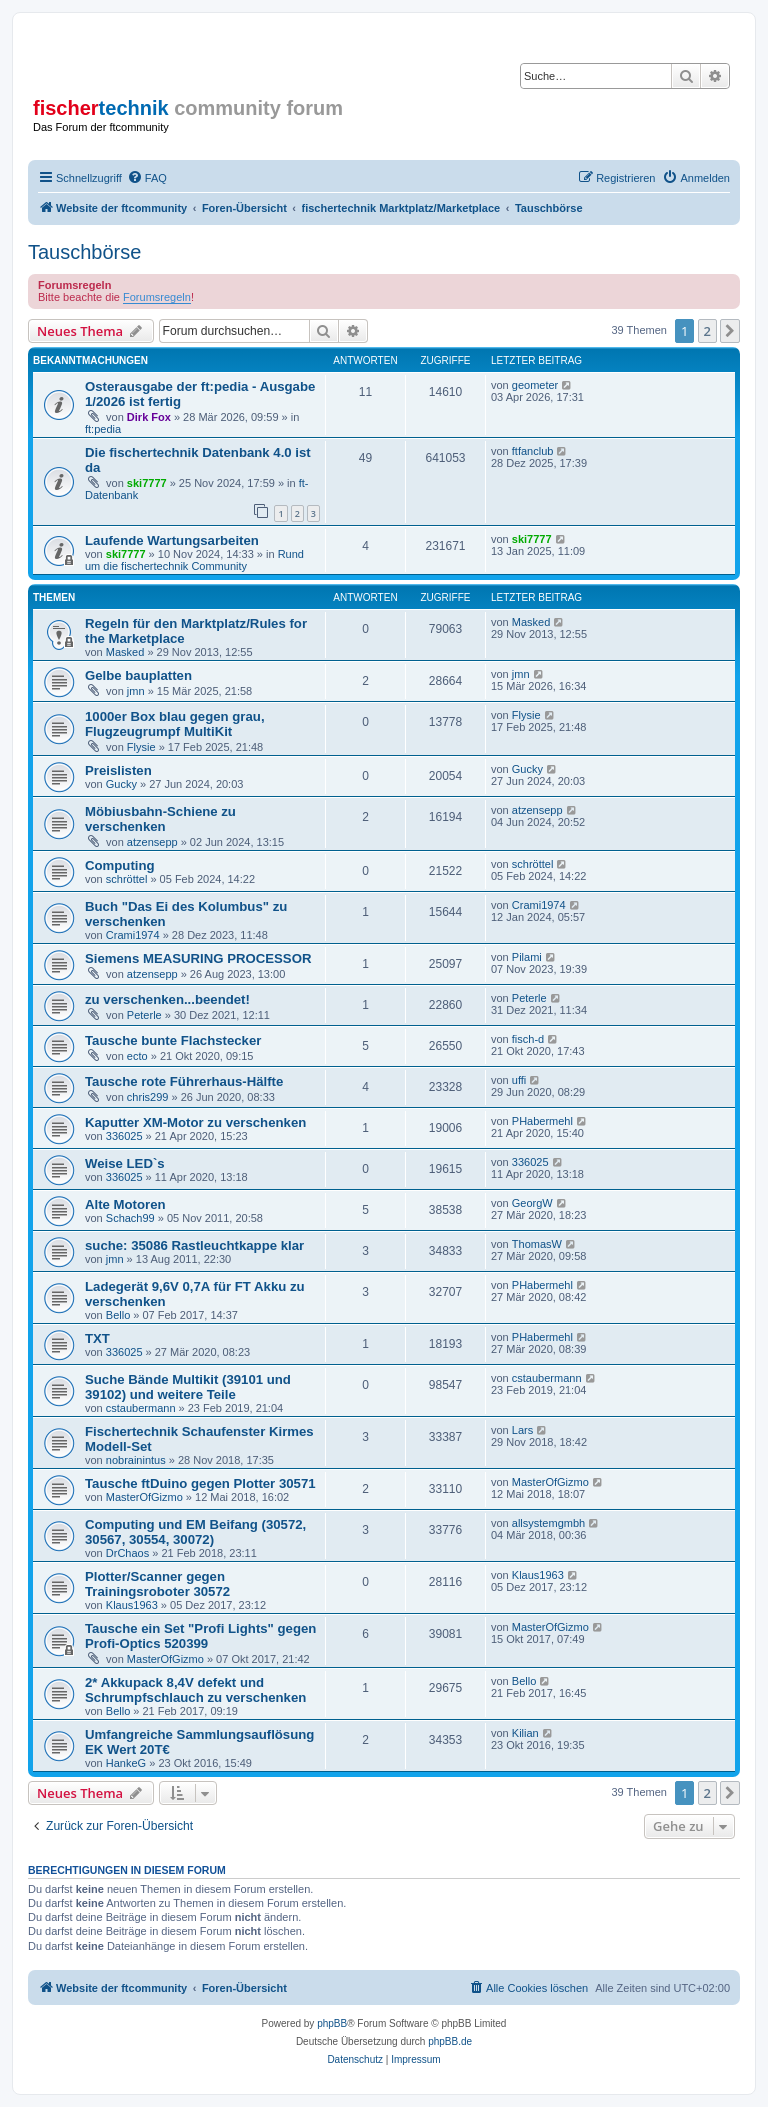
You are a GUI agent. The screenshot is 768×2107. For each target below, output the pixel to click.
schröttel (127, 879)
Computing (120, 865)
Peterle (144, 1015)
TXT (97, 1338)
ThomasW (537, 1244)
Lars (522, 1430)
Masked (125, 652)
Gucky (121, 784)
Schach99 (130, 1218)
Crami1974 (133, 935)
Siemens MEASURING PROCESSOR (198, 958)
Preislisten (118, 770)
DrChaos (127, 1553)
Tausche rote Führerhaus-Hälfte (184, 1081)
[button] (730, 331)
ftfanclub (533, 451)
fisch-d (528, 1039)
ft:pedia (103, 429)
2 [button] (707, 331)
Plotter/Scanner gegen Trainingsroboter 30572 (157, 1584)
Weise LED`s (125, 1163)
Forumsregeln (157, 297)
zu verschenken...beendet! (167, 999)
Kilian (525, 1733)
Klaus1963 (132, 1605)
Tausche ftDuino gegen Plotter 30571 (200, 1483)
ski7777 (147, 483)
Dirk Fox (149, 417)
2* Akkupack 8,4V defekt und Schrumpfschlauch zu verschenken (195, 1690)
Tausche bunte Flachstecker (173, 1040)
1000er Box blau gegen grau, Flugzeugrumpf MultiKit (175, 724)
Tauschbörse (84, 252)
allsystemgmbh (548, 1523)
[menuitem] (147, 178)
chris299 (148, 1097)
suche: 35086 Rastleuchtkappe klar (194, 1245)
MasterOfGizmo (144, 1497)
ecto (137, 1056)
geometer (535, 385)
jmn (136, 691)
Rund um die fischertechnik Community (194, 560)
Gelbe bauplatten (138, 675)
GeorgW (532, 1203)
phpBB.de (450, 2041)
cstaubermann (141, 1408)
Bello (118, 1315)
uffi (519, 1080)
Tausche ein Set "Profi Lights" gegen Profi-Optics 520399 (200, 1636)
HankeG (126, 1763)
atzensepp (152, 842)
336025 (124, 1136)
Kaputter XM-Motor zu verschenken (195, 1122)
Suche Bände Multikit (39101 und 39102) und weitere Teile (188, 1387)
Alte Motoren (125, 1204)
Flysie (141, 747)
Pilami (527, 957)
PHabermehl (542, 1121)
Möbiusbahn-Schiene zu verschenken (160, 819)
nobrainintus (136, 1460)
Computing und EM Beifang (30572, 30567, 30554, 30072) (195, 1532)
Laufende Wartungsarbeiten (172, 540)
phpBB (332, 2023)
